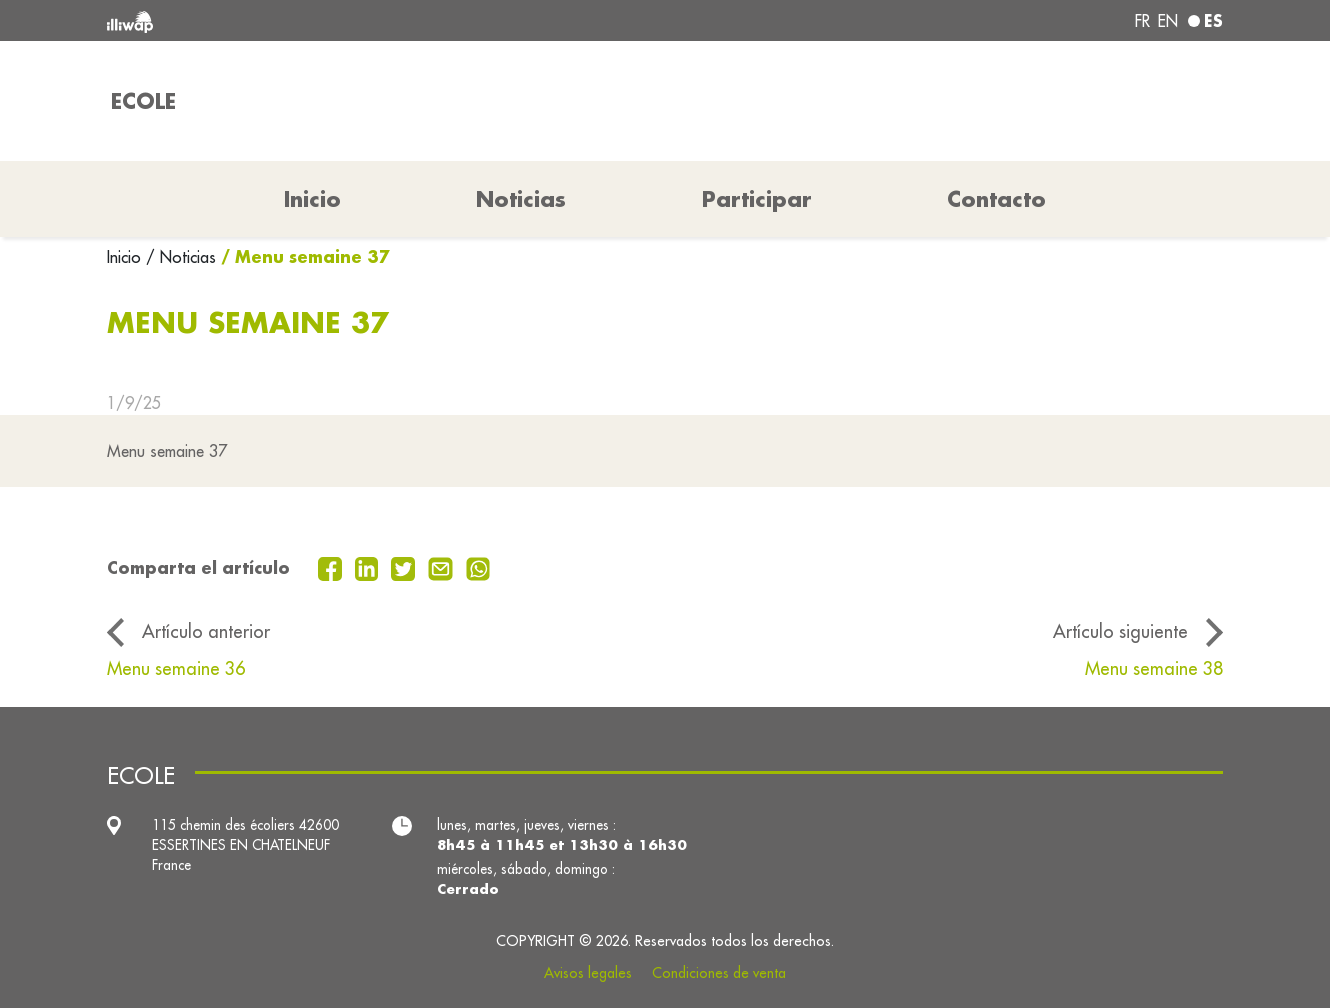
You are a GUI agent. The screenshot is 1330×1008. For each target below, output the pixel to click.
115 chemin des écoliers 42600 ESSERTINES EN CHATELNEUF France (245, 845)
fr (1142, 21)
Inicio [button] (312, 199)
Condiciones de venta (719, 973)
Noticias (521, 199)
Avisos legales (588, 973)
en (1168, 21)
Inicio (126, 257)
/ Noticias (181, 257)
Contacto (996, 199)
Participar (757, 199)
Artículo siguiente (1120, 631)
